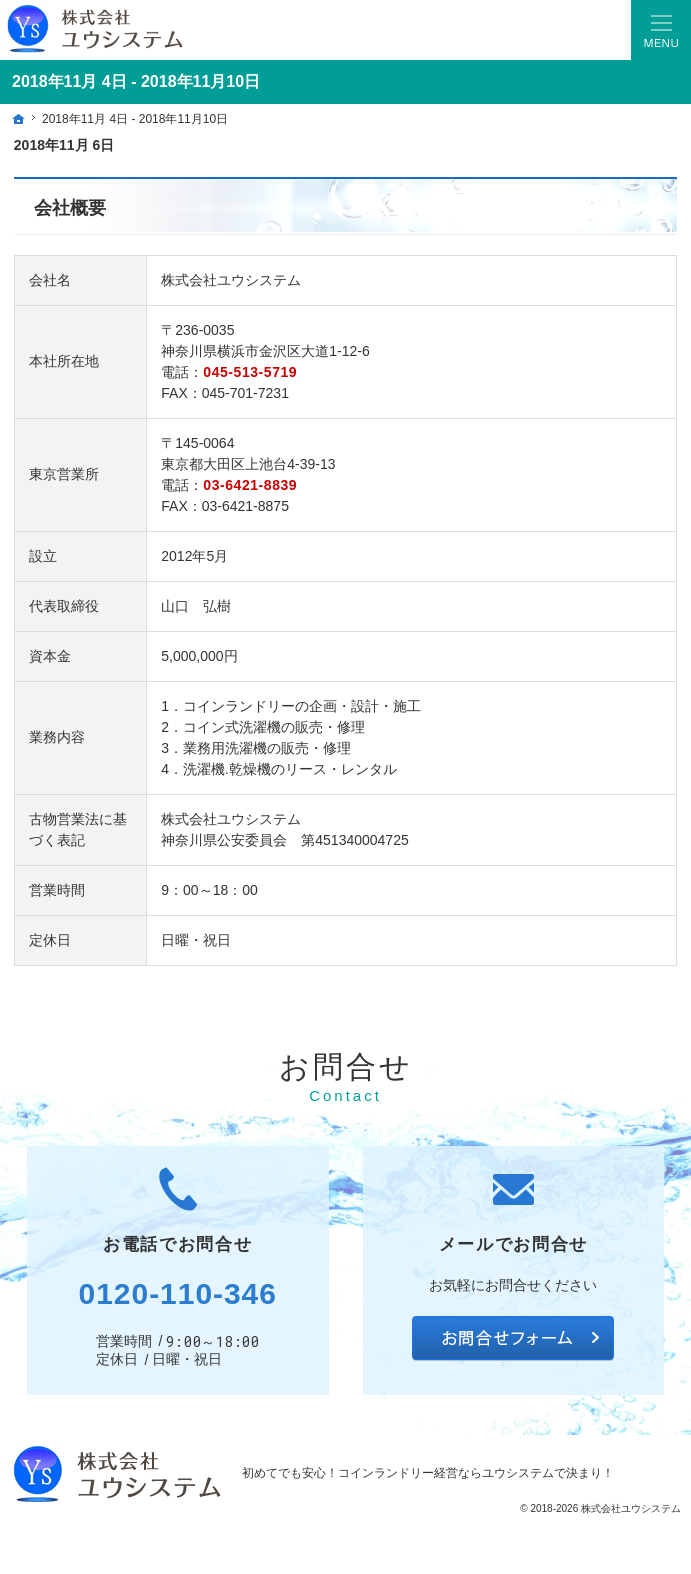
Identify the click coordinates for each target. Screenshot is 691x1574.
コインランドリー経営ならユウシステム (446, 1473)
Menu (661, 30)
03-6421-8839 (250, 485)
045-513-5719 (250, 372)
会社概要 (70, 208)
